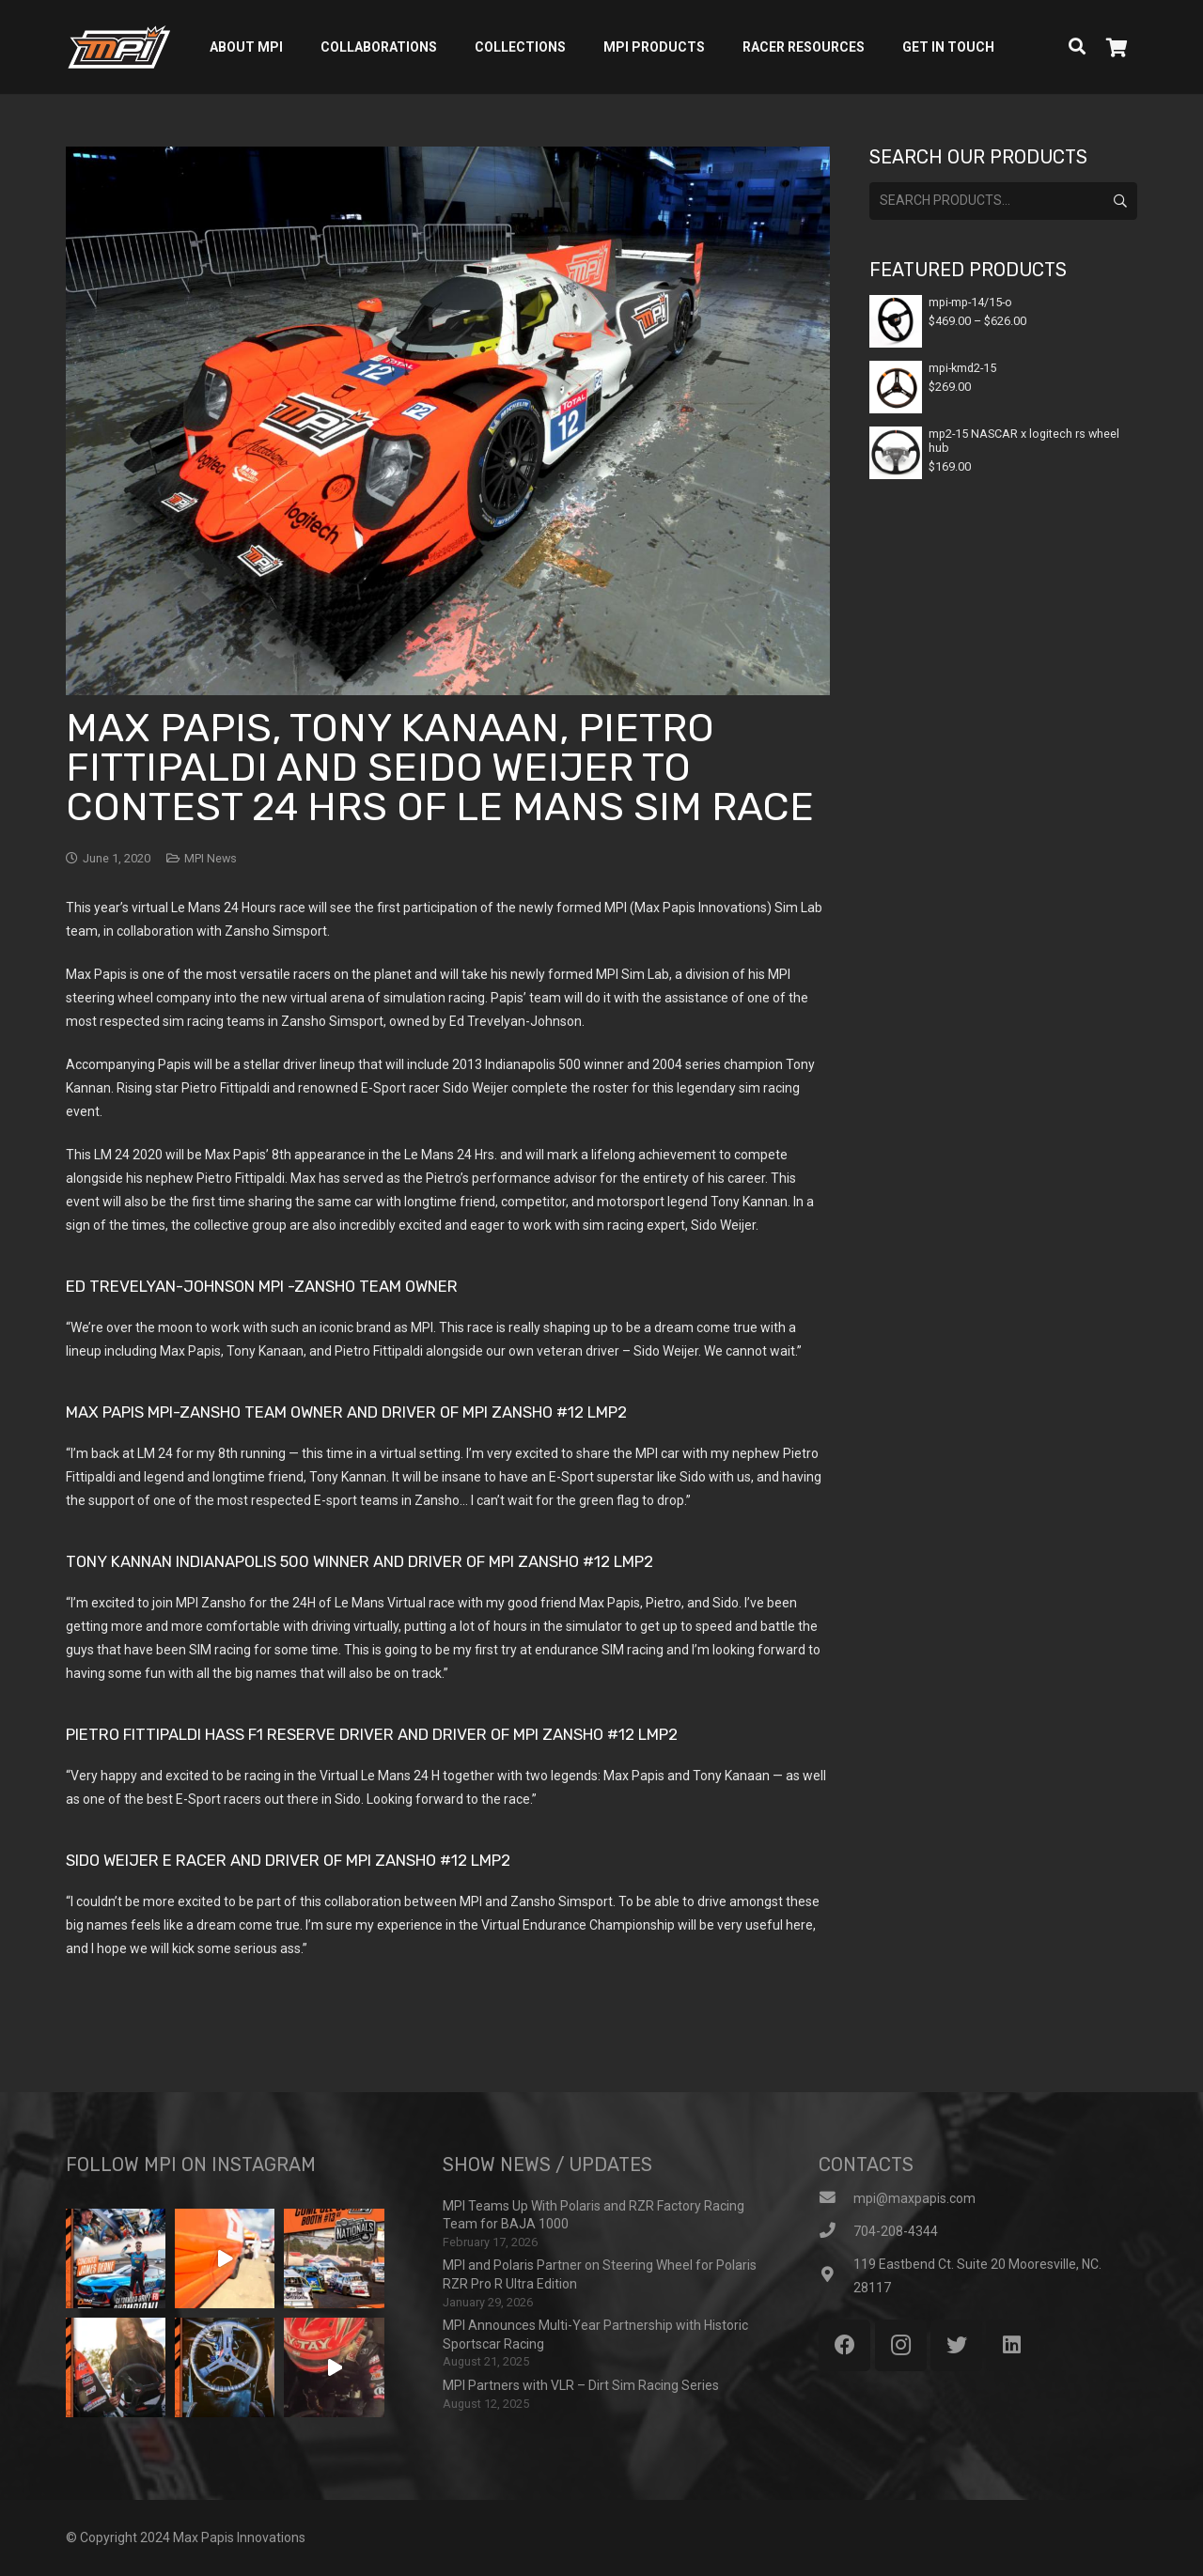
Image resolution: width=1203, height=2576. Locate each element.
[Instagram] (901, 2345)
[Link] (119, 46)
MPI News (210, 858)
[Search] (1077, 46)
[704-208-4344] (836, 2231)
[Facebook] (844, 2345)
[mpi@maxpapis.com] (836, 2199)
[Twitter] (956, 2345)
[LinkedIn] (1012, 2345)
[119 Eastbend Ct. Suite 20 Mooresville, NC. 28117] (836, 2276)
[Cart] (1116, 47)
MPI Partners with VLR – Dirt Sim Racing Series (581, 2385)
